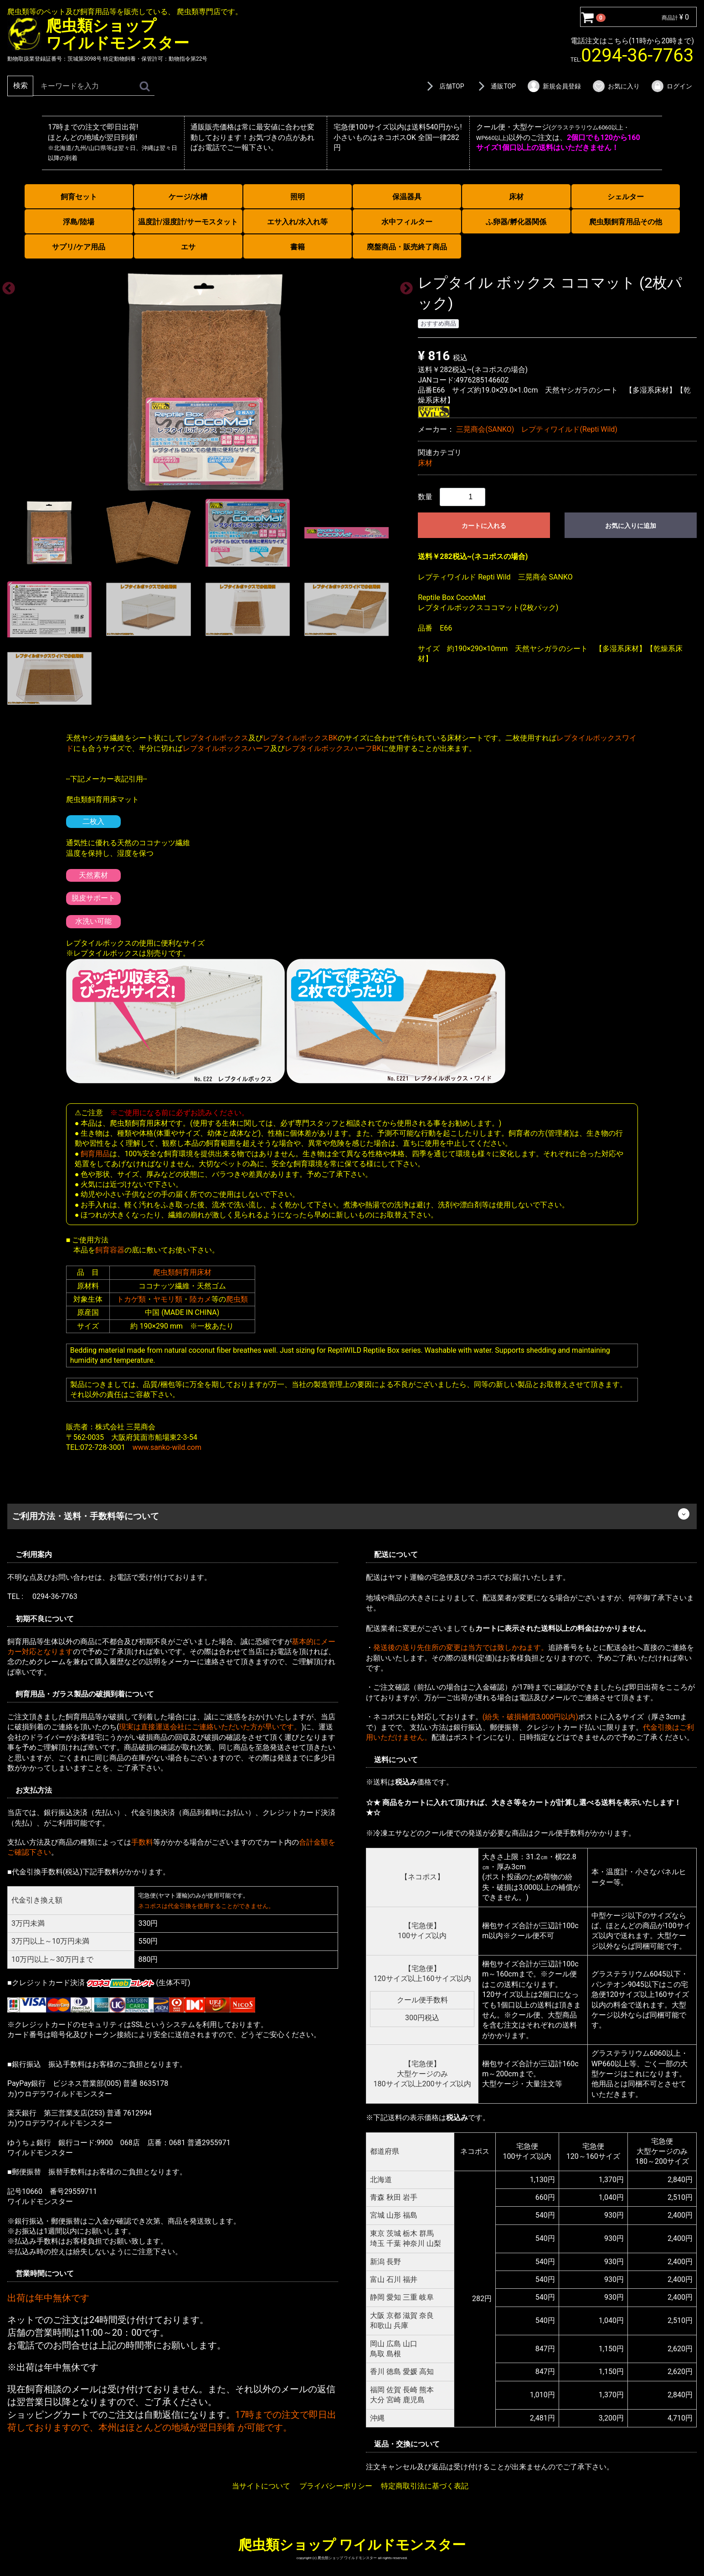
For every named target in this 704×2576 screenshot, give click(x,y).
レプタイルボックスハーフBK (333, 748)
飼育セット (79, 196)
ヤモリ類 (167, 1299)
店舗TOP (443, 86)
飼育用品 (95, 1153)
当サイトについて (261, 2486)
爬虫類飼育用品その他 (625, 221)
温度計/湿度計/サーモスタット (188, 221)
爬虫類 (237, 1299)
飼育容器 (109, 1250)
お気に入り (616, 86)
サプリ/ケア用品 (79, 247)
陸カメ (200, 1299)
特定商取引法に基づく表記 (424, 2486)
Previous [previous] (5, 285)
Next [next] (403, 285)
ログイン (671, 86)
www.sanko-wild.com (167, 1447)
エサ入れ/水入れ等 (297, 221)
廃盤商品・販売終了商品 (407, 247)
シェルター (625, 196)
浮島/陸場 (79, 221)
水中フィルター (406, 221)
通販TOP (495, 86)
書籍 (297, 247)
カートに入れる (484, 525)
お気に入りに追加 (630, 525)
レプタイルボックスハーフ (226, 748)
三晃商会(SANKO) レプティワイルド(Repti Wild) (536, 429)
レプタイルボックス (215, 738)
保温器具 (406, 196)
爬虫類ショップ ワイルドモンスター (352, 2544)
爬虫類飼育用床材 (182, 1272)
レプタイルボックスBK (300, 738)
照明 (297, 196)
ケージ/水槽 (188, 196)
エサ (188, 247)
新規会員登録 (554, 86)
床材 (516, 196)
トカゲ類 (131, 1299)
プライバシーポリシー (335, 2486)
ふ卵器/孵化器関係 (516, 221)
